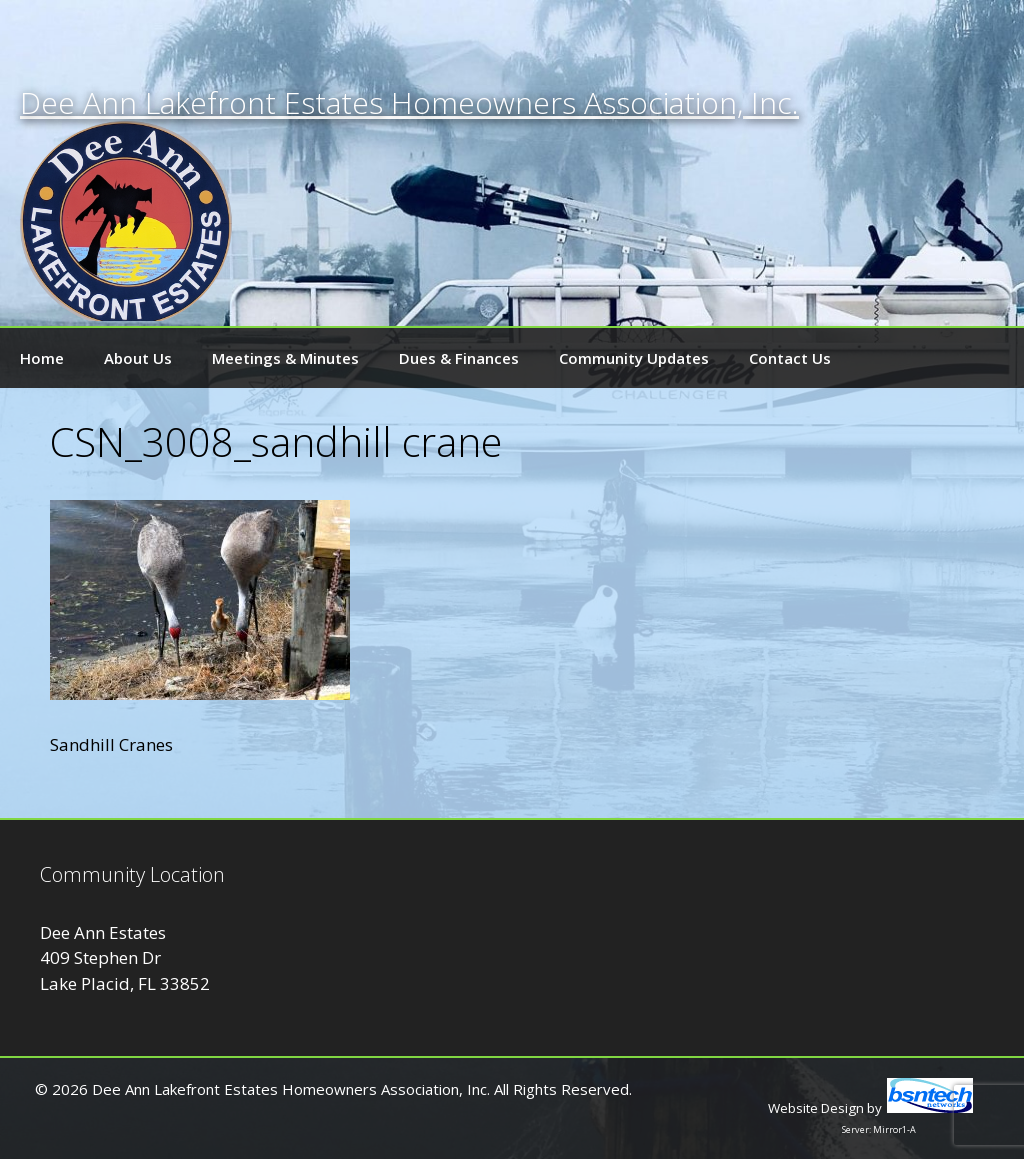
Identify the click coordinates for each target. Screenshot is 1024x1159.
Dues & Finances (459, 358)
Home (42, 358)
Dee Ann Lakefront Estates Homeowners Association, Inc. (409, 102)
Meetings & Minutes (285, 358)
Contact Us (790, 358)
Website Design (816, 1108)
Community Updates (634, 358)
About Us (138, 358)
